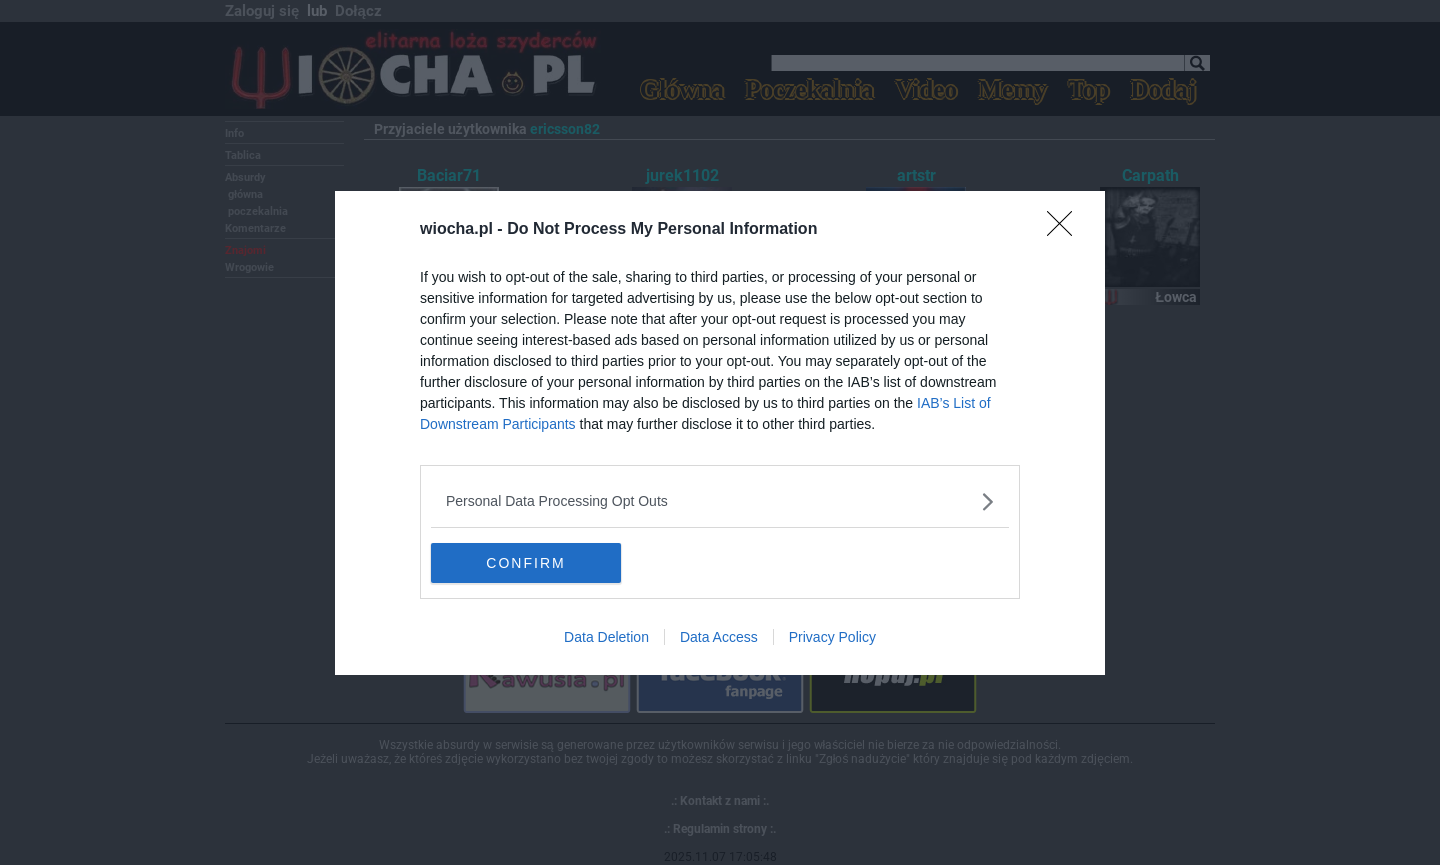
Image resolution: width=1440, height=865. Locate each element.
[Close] (1066, 230)
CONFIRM (525, 562)
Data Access (719, 637)
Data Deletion (606, 637)
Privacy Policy (832, 637)
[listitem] (720, 501)
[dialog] (720, 433)
